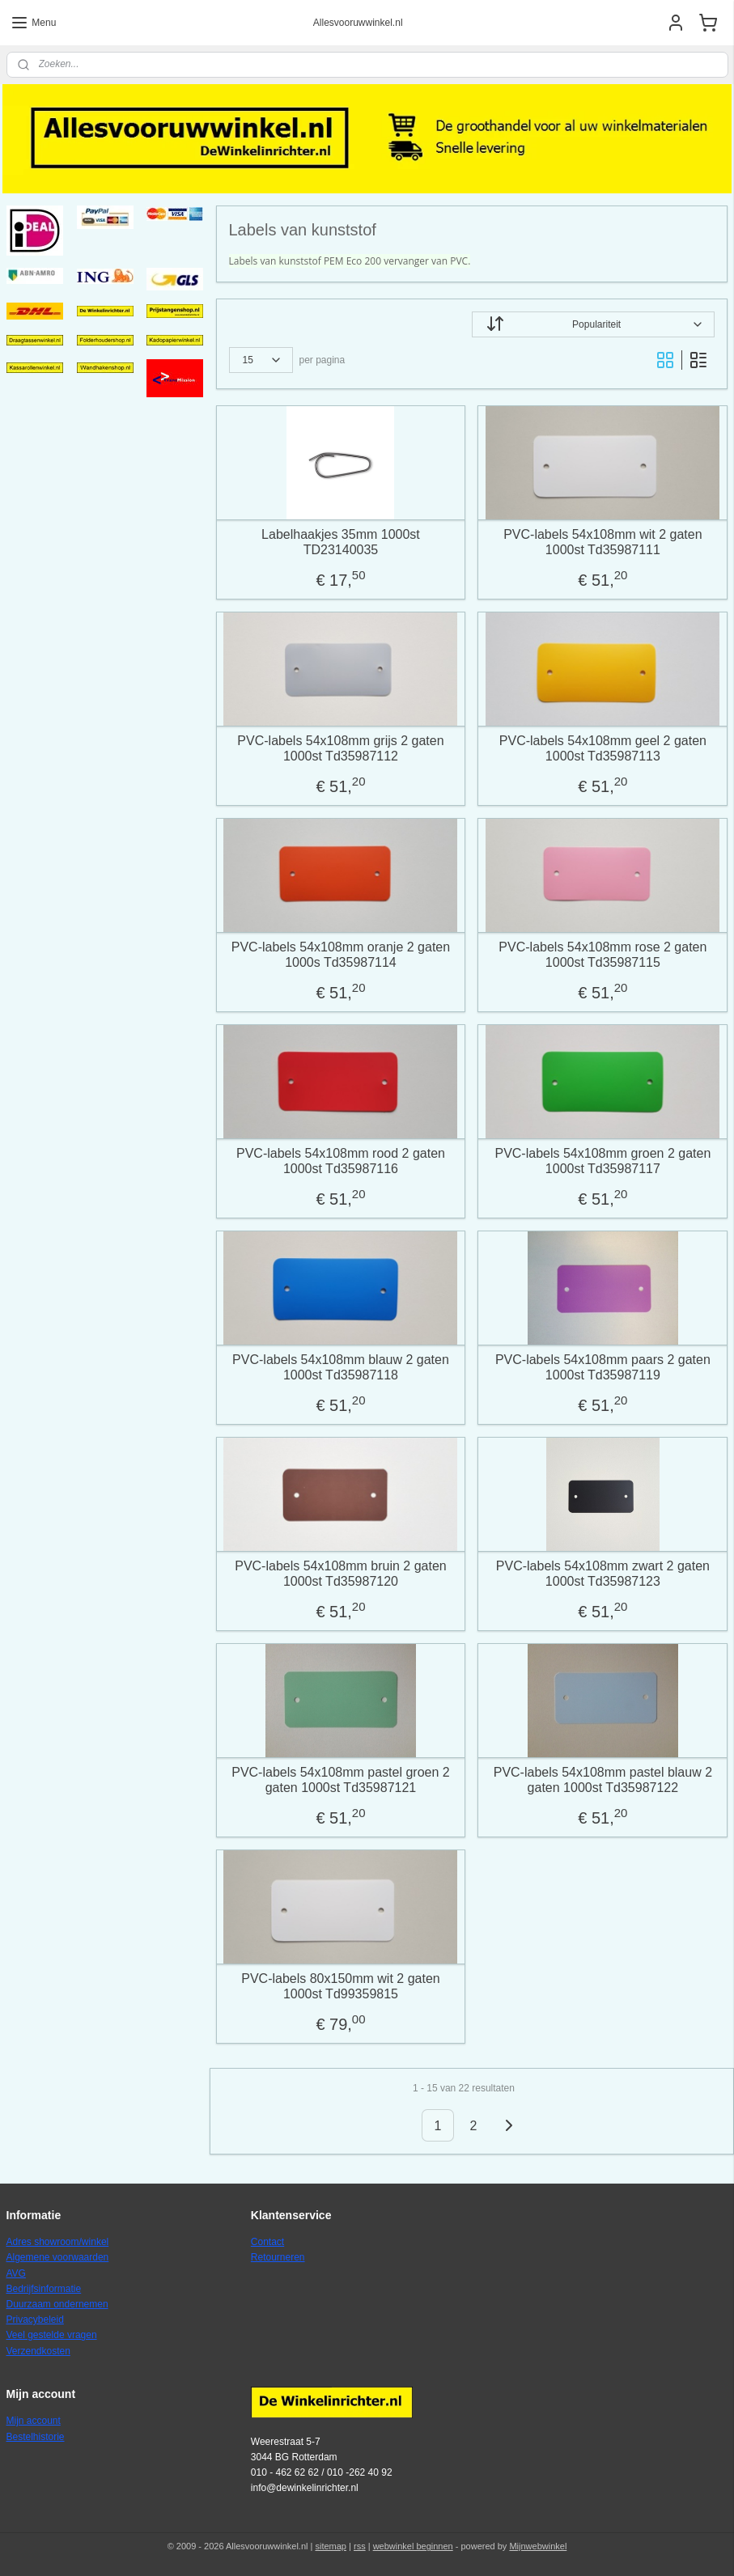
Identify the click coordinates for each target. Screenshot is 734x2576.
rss (360, 2546)
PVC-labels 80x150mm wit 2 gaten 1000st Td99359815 (340, 1986)
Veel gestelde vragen (51, 2335)
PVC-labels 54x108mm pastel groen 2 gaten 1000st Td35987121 (340, 1779)
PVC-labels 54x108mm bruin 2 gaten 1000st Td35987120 (340, 1573)
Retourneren (278, 2257)
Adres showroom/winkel (57, 2242)
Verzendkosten (38, 2351)
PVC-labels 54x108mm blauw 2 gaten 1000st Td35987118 (340, 1367)
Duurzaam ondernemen (57, 2304)
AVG (16, 2273)
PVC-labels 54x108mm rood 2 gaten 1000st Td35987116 (340, 1161)
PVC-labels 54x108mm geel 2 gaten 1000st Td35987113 (602, 748)
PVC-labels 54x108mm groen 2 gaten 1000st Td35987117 (603, 1161)
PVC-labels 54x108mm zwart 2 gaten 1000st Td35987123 (603, 1573)
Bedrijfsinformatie (44, 2288)
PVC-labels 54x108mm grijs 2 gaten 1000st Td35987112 (340, 748)
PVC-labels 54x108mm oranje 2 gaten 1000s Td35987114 (340, 954)
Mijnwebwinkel (537, 2546)
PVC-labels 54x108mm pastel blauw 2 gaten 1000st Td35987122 (603, 1779)
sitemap (330, 2546)
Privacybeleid (35, 2319)
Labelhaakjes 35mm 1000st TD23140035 (340, 542)
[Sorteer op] (593, 324)
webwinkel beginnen (413, 2546)
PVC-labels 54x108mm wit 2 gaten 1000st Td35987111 (602, 542)
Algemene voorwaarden (57, 2257)
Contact (267, 2242)
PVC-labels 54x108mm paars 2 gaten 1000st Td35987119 (603, 1367)
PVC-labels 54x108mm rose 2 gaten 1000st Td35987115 (603, 954)
